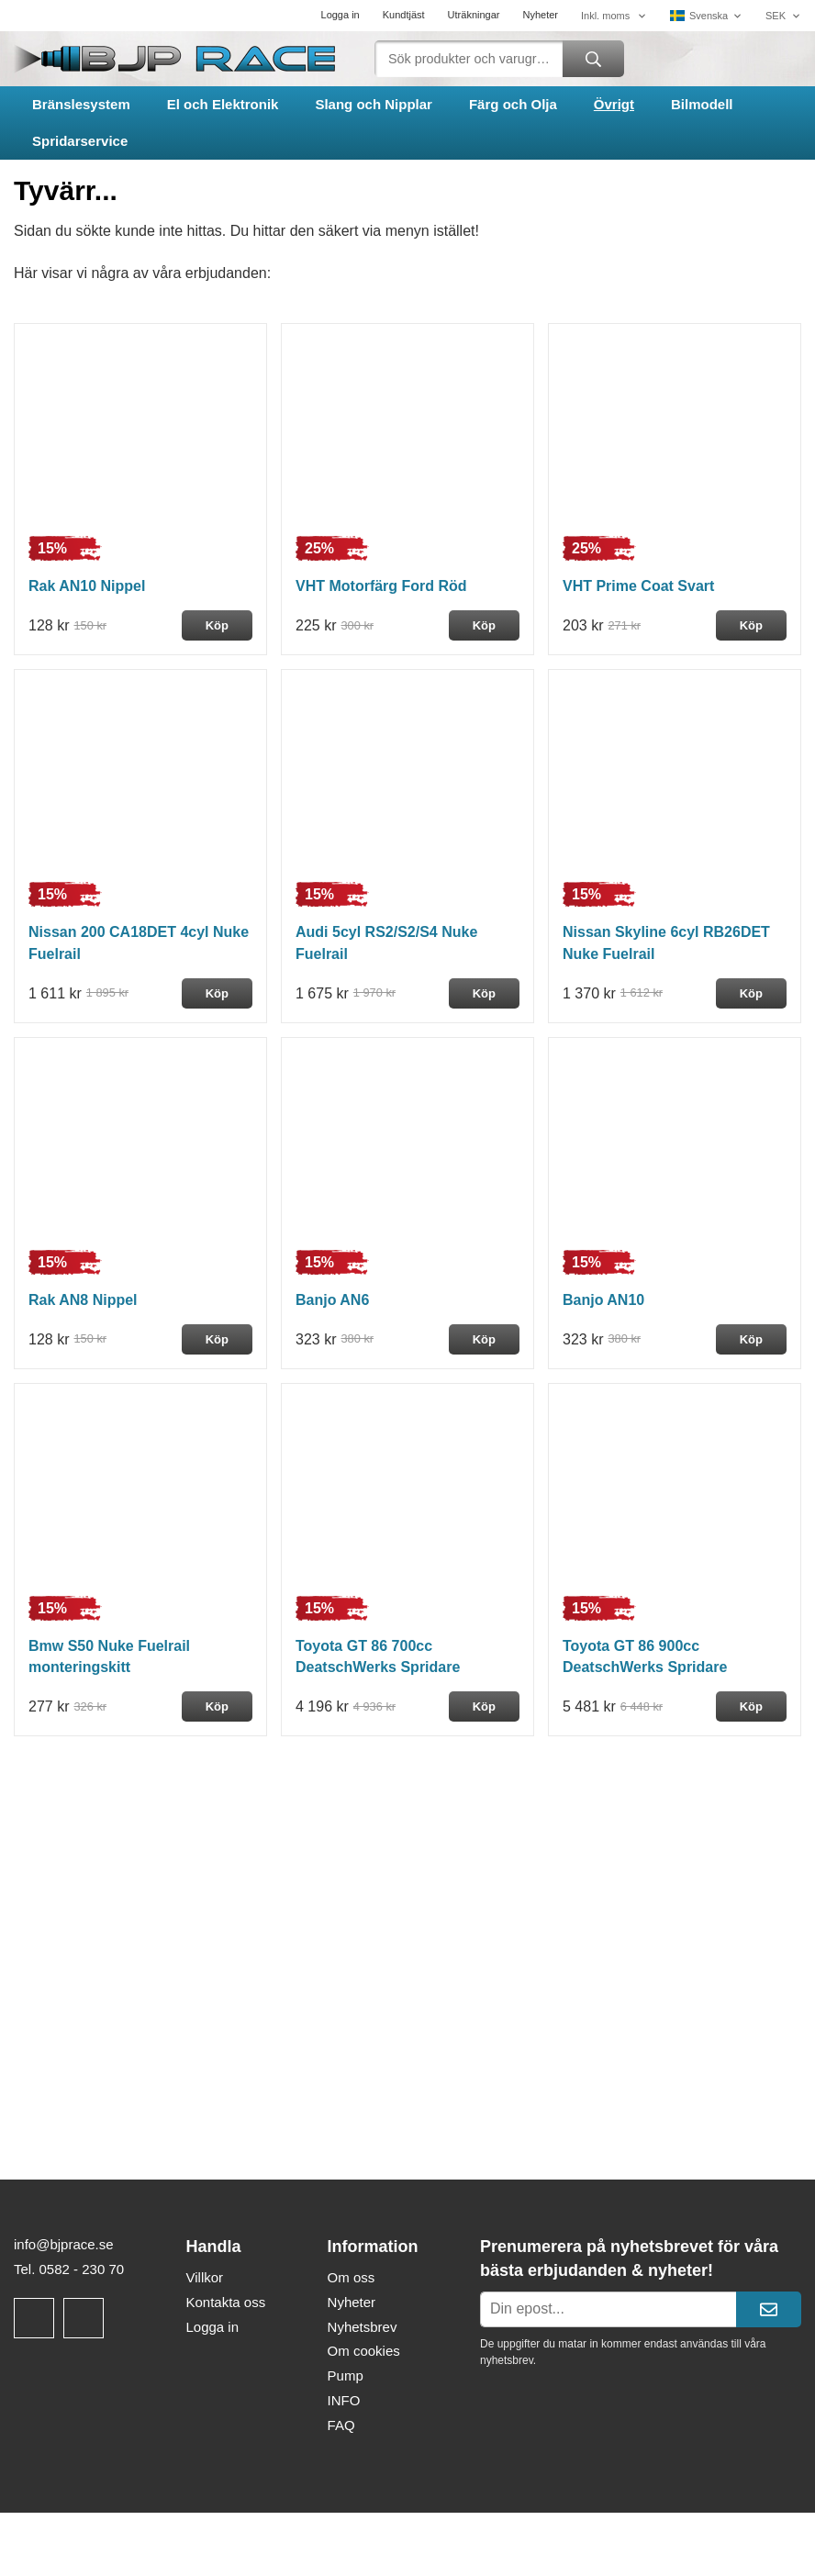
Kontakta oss (225, 2302)
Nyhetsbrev (362, 2327)
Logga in (340, 14)
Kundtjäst (404, 14)
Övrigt (614, 104)
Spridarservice (80, 141)
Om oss (351, 2277)
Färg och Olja (513, 104)
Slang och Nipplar (373, 104)
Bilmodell (702, 104)
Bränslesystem (81, 104)
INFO (344, 2400)
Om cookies (364, 2351)
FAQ (341, 2425)
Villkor (204, 2277)
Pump (345, 2375)
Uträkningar (474, 14)
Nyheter (540, 14)
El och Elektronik (223, 104)
